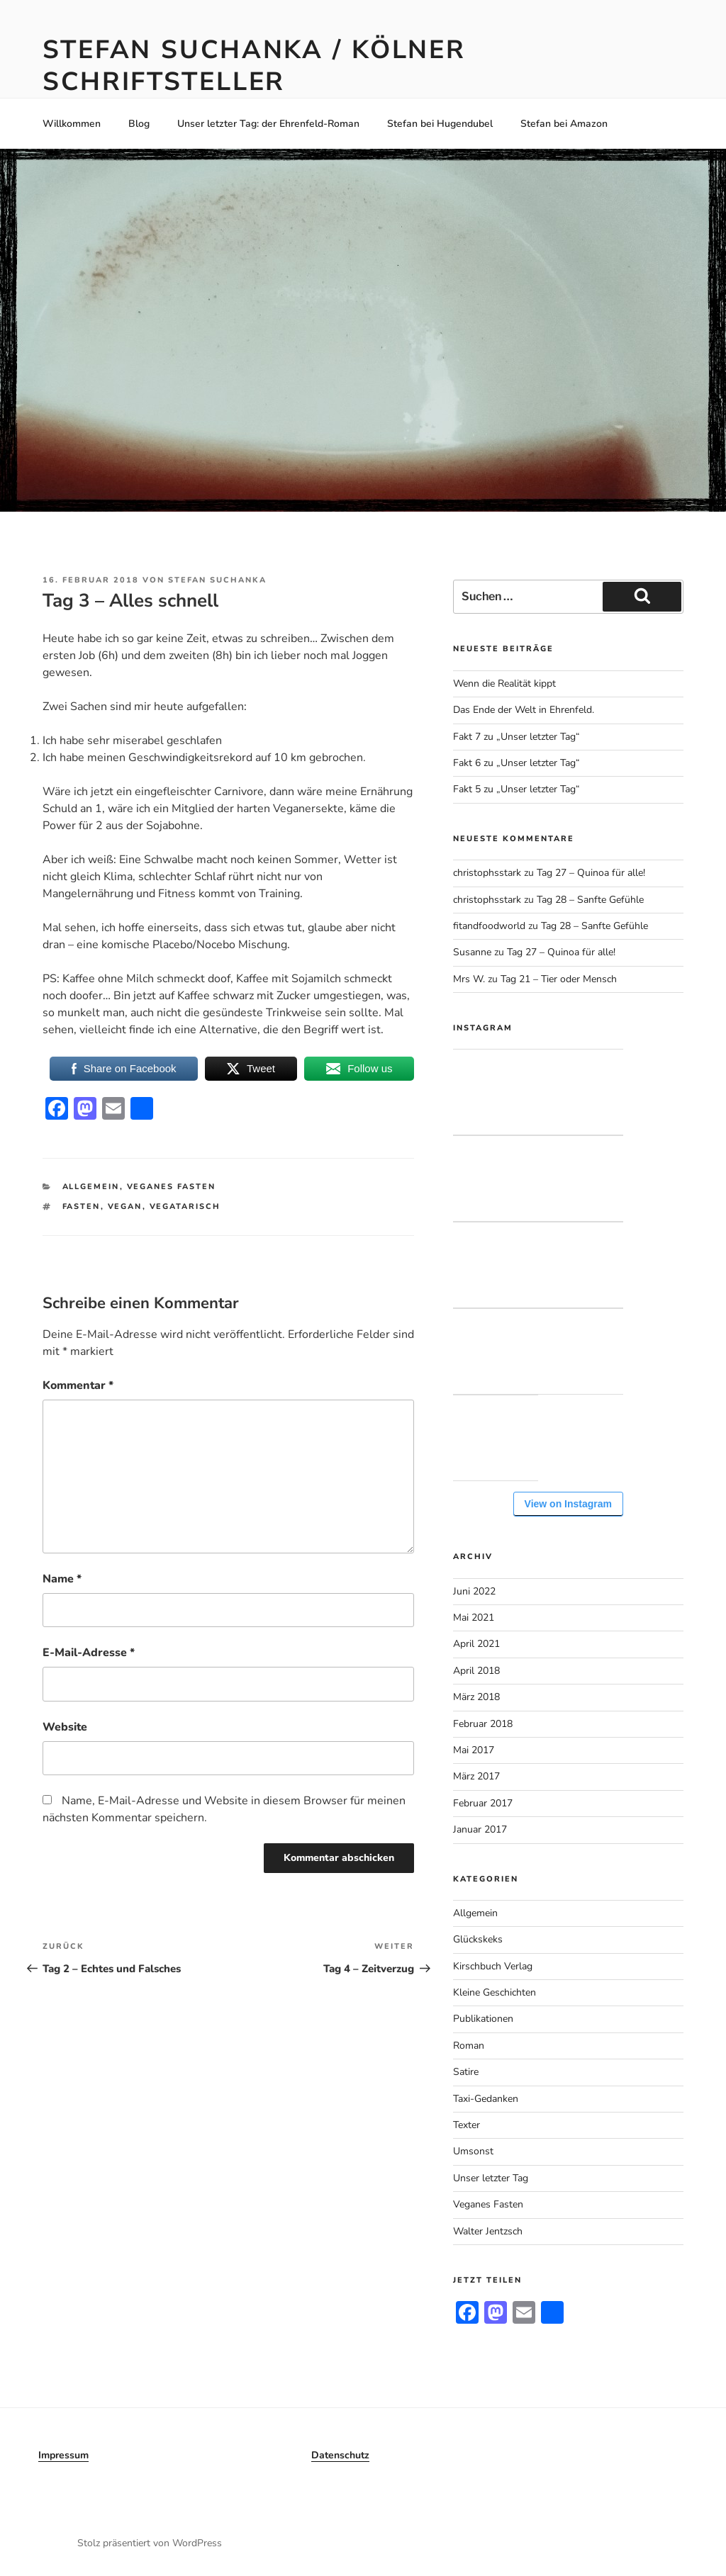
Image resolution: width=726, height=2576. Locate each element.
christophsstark (487, 872)
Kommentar (78, 1385)
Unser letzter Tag (490, 2178)
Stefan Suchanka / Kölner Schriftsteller (254, 66)
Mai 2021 (473, 1617)
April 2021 (476, 1643)
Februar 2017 (483, 1803)
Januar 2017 (480, 1829)
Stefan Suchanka (217, 580)
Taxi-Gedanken (485, 2098)
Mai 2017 (473, 1750)
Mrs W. (469, 979)
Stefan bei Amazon (564, 123)
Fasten (81, 1206)
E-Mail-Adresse (89, 1652)
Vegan (125, 1206)
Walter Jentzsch (488, 2231)
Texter (466, 2125)
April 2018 (476, 1670)
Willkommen (72, 123)
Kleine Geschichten (494, 1992)
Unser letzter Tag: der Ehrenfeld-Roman (268, 123)
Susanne (472, 952)
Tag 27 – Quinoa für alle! (591, 872)
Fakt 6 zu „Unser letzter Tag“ (516, 763)
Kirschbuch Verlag (492, 1966)
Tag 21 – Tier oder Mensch (559, 979)
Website (65, 1727)
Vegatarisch (185, 1206)
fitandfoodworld (489, 926)
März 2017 (476, 1776)
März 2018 (476, 1697)
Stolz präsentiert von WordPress (149, 2543)
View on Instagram (568, 1503)
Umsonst (473, 2151)
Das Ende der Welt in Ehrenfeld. (523, 709)
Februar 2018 (483, 1724)
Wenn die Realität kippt (504, 683)
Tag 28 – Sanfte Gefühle (590, 899)
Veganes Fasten (171, 1186)
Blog (139, 123)
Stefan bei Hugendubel (440, 123)
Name (62, 1579)
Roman (468, 2045)
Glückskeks (478, 1939)
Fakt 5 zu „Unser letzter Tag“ (516, 789)
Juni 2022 (474, 1591)
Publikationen (483, 2018)
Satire (466, 2072)
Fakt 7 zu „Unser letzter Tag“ (516, 736)
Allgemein (91, 1186)
